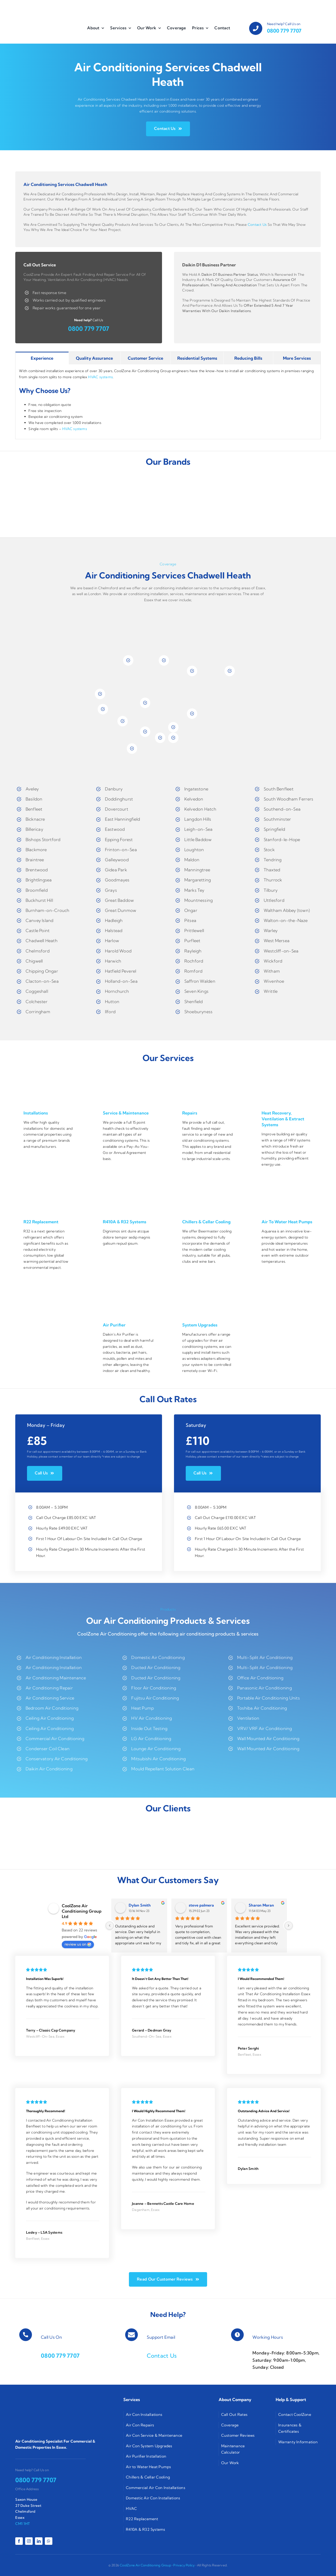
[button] (100, 694)
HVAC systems (100, 377)
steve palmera (201, 1905)
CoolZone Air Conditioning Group (145, 2565)
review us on (78, 1944)
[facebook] (19, 2541)
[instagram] (29, 2541)
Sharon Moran (261, 1905)
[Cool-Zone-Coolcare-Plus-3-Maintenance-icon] (52, 2398)
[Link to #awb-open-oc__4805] (131, 2334)
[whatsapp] (48, 2541)
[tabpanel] (168, 401)
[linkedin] (38, 2541)
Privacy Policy (184, 2565)
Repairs (189, 1113)
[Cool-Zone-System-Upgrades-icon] (194, 1085)
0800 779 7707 (284, 30)
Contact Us (162, 2355)
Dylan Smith (140, 1905)
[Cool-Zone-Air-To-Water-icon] (273, 1193)
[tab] (42, 358)
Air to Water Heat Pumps (287, 1221)
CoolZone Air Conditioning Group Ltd (81, 1911)
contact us (257, 224)
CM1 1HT (22, 2523)
